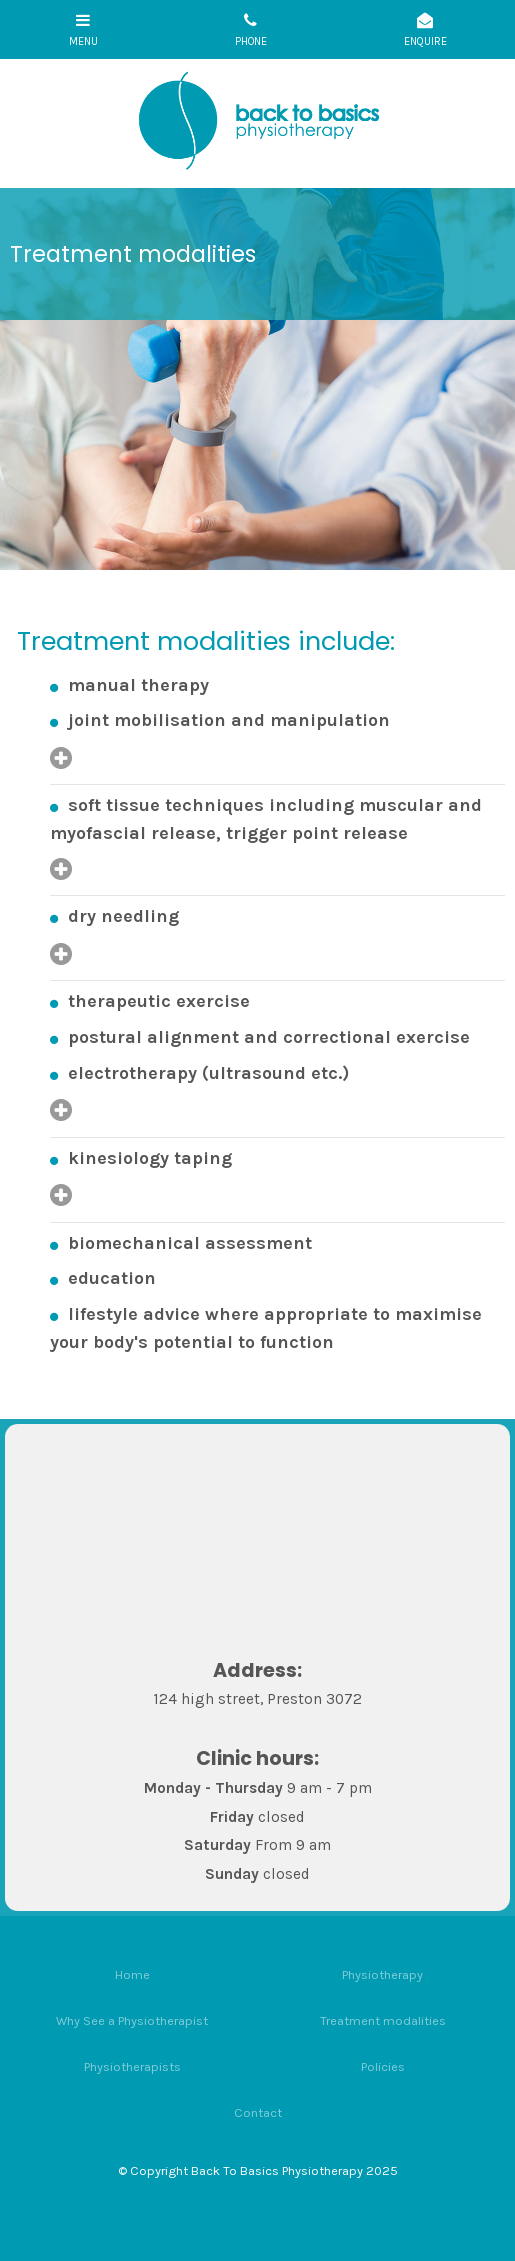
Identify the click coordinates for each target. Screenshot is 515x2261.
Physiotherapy (382, 1974)
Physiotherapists (132, 2066)
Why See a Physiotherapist (132, 2020)
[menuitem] (132, 1974)
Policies (383, 2066)
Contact (258, 2112)
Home (132, 1974)
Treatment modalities (383, 2020)
